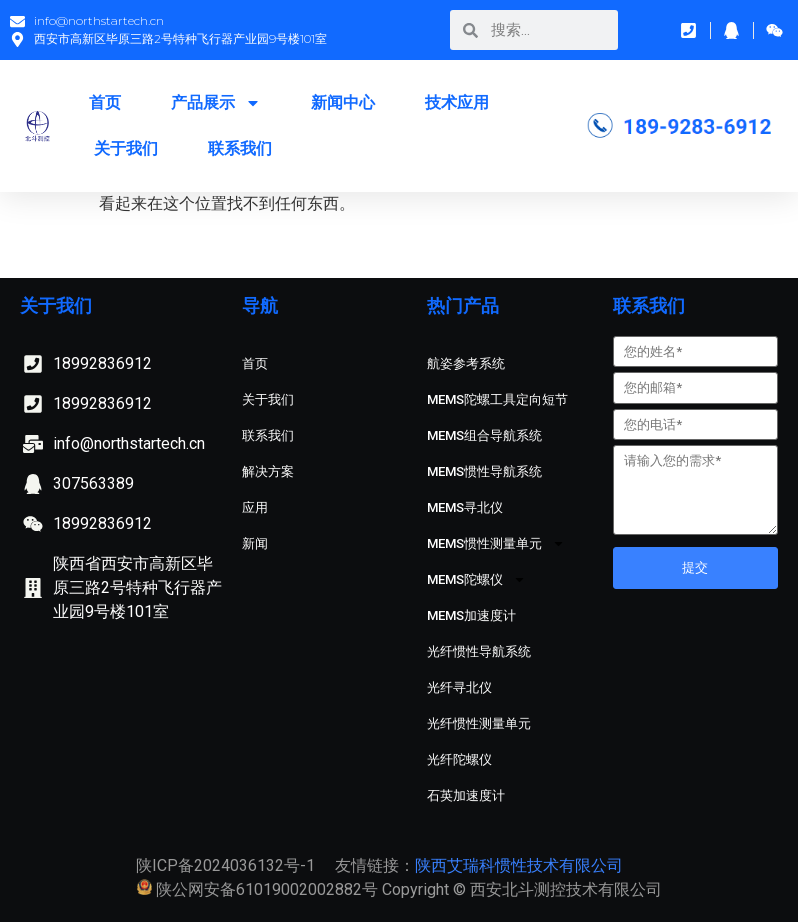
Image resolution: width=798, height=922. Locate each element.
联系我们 (240, 148)
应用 (255, 507)
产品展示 (216, 103)
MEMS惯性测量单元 (496, 543)
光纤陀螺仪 (459, 759)
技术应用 (457, 102)
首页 (105, 102)
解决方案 (268, 471)
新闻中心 (343, 102)
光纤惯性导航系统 (479, 651)
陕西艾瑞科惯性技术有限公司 (519, 865)
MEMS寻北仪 (465, 507)
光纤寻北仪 (459, 687)
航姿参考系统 (466, 363)
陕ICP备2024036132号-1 (225, 865)
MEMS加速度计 (471, 615)
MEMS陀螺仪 (476, 579)
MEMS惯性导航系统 (484, 471)
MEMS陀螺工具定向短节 (497, 399)
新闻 (255, 543)
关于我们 (126, 148)
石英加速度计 (466, 795)
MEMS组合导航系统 (484, 435)
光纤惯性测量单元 (479, 723)
